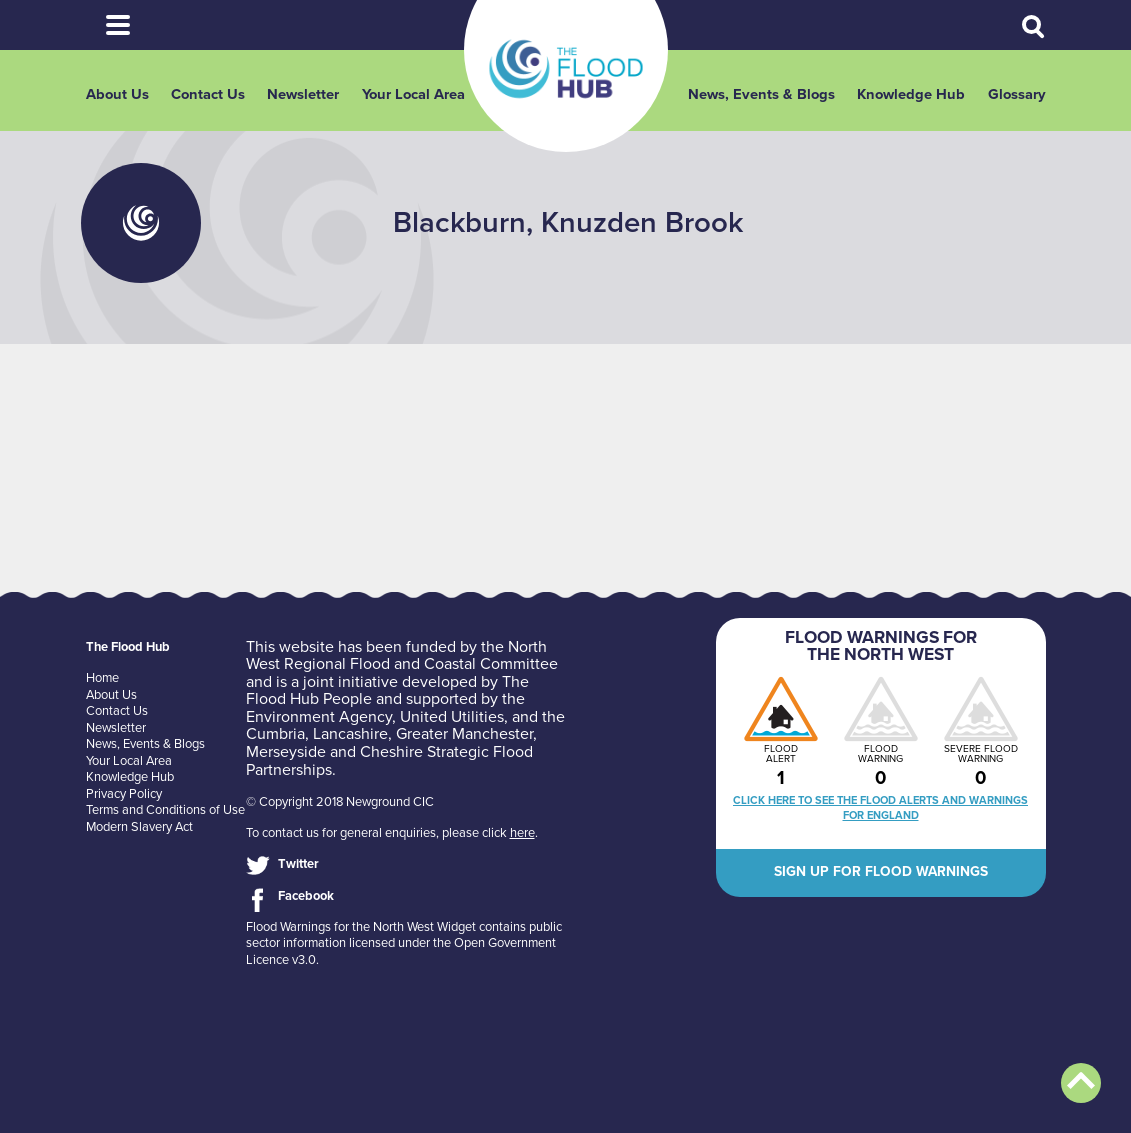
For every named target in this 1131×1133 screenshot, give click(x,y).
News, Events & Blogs (761, 94)
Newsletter (303, 94)
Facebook (306, 896)
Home (102, 678)
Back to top (1081, 1083)
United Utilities (452, 717)
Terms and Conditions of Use (165, 810)
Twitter (298, 864)
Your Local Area (413, 94)
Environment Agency (319, 717)
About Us (117, 94)
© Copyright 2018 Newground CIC (340, 802)
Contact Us (208, 94)
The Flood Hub (566, 69)
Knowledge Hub (911, 94)
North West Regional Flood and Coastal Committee (402, 656)
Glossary (1017, 94)
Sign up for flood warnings (881, 871)
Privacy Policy (124, 794)
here (522, 833)
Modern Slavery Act (139, 827)
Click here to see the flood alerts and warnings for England (880, 808)
